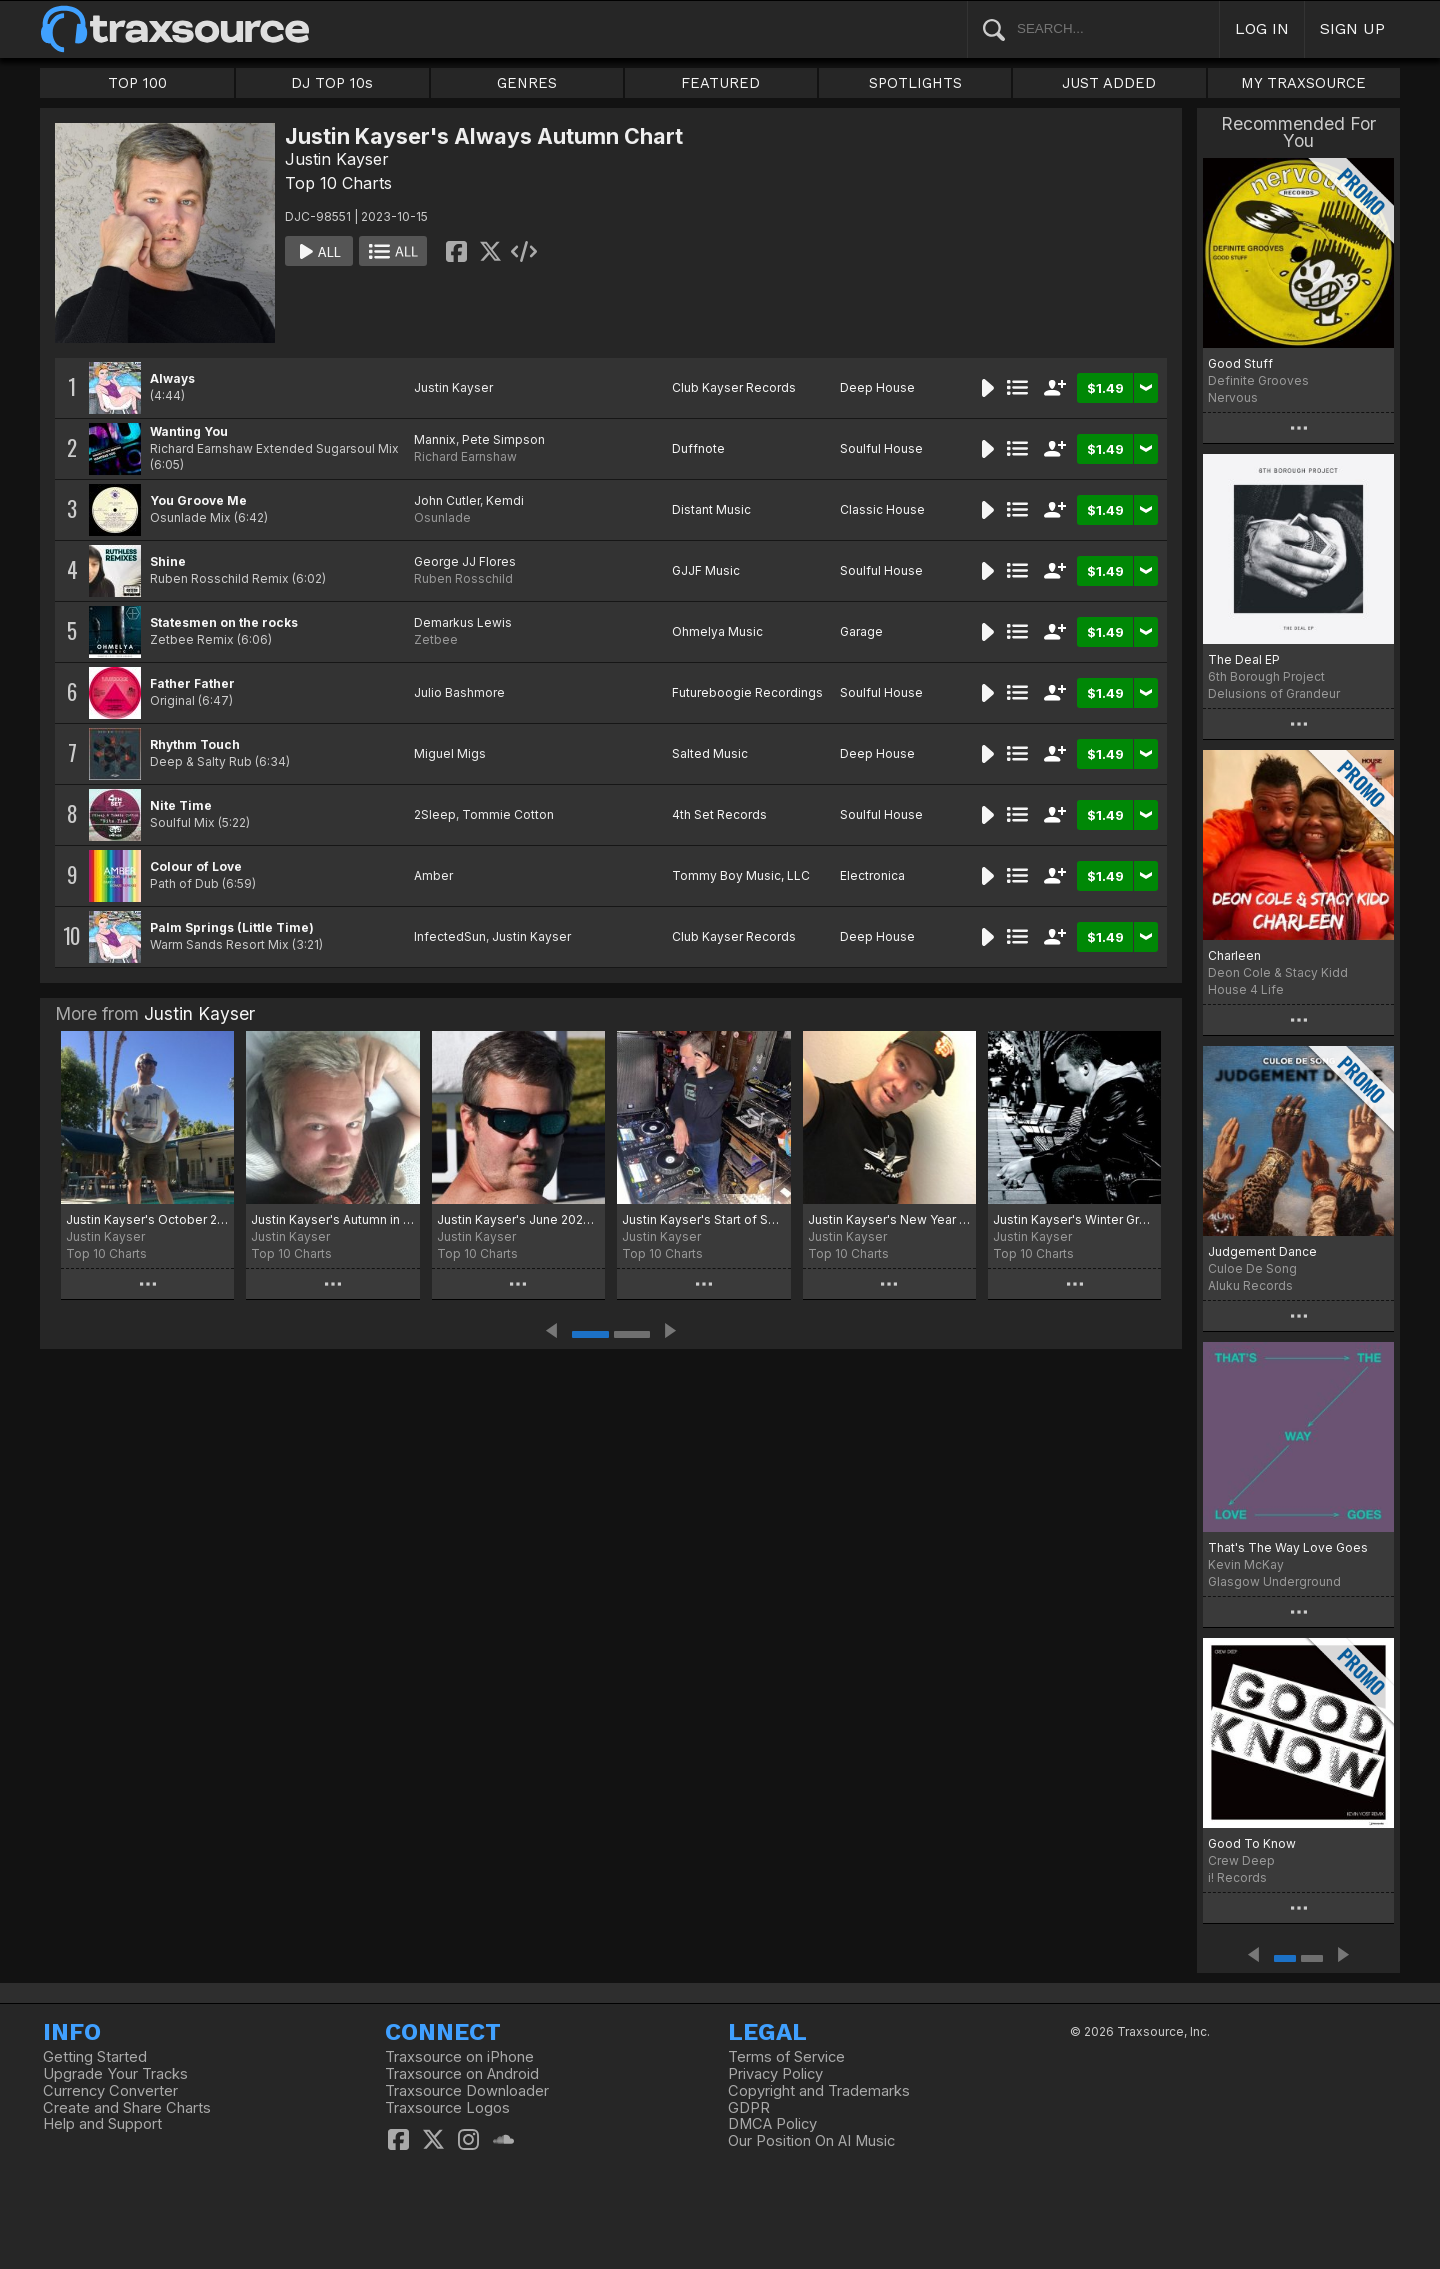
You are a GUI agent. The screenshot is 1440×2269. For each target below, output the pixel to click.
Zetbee (436, 639)
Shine (168, 561)
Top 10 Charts (338, 183)
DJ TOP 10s (332, 83)
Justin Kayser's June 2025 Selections (518, 1219)
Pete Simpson (503, 439)
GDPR (749, 2108)
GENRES (527, 83)
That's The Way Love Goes (1288, 1547)
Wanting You (189, 431)
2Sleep (435, 814)
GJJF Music (706, 570)
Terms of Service (786, 2057)
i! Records (1237, 1877)
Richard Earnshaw (465, 456)
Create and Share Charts (127, 2108)
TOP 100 (137, 83)
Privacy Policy (775, 2074)
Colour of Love (196, 866)
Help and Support (102, 2124)
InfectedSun (450, 936)
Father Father (192, 683)
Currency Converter (110, 2091)
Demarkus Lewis (463, 622)
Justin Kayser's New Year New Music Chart (889, 1219)
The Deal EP (1244, 659)
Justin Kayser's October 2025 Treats (147, 1219)
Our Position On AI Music (811, 2141)
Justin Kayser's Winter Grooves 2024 (1074, 1219)
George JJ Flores (465, 561)
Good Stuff (1240, 363)
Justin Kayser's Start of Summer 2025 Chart (703, 1219)
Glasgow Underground (1274, 1581)
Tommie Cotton (508, 814)
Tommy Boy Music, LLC (741, 875)
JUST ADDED (1109, 83)
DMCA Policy (772, 2124)
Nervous (1233, 397)
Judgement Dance (1262, 1251)
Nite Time (181, 805)
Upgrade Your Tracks (115, 2074)
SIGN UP (1352, 28)
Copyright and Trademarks (819, 2091)
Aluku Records (1250, 1285)
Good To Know (1252, 1843)
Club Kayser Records (734, 387)
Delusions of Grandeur (1274, 693)
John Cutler (447, 500)
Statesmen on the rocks (224, 622)
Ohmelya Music (717, 631)
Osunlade (442, 517)
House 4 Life (1246, 989)
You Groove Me (198, 500)
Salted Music (710, 753)
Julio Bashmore (459, 692)
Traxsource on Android (462, 2074)
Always (172, 378)
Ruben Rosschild (463, 578)
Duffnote (698, 448)
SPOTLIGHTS (915, 83)
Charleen (1234, 955)
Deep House (877, 387)
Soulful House (881, 448)
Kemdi (505, 500)
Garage (861, 631)
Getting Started (95, 2057)
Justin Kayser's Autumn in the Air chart (332, 1219)
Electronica (872, 875)
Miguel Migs (450, 753)
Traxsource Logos (447, 2108)
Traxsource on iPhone (459, 2057)
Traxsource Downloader (467, 2091)
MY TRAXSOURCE (1303, 83)
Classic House (882, 509)
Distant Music (711, 509)
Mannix (435, 439)
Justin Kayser (337, 159)
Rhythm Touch (195, 744)
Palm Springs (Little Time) (232, 927)
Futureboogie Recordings (747, 692)
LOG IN (1262, 28)
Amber (433, 875)
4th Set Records (719, 814)
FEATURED (720, 83)
